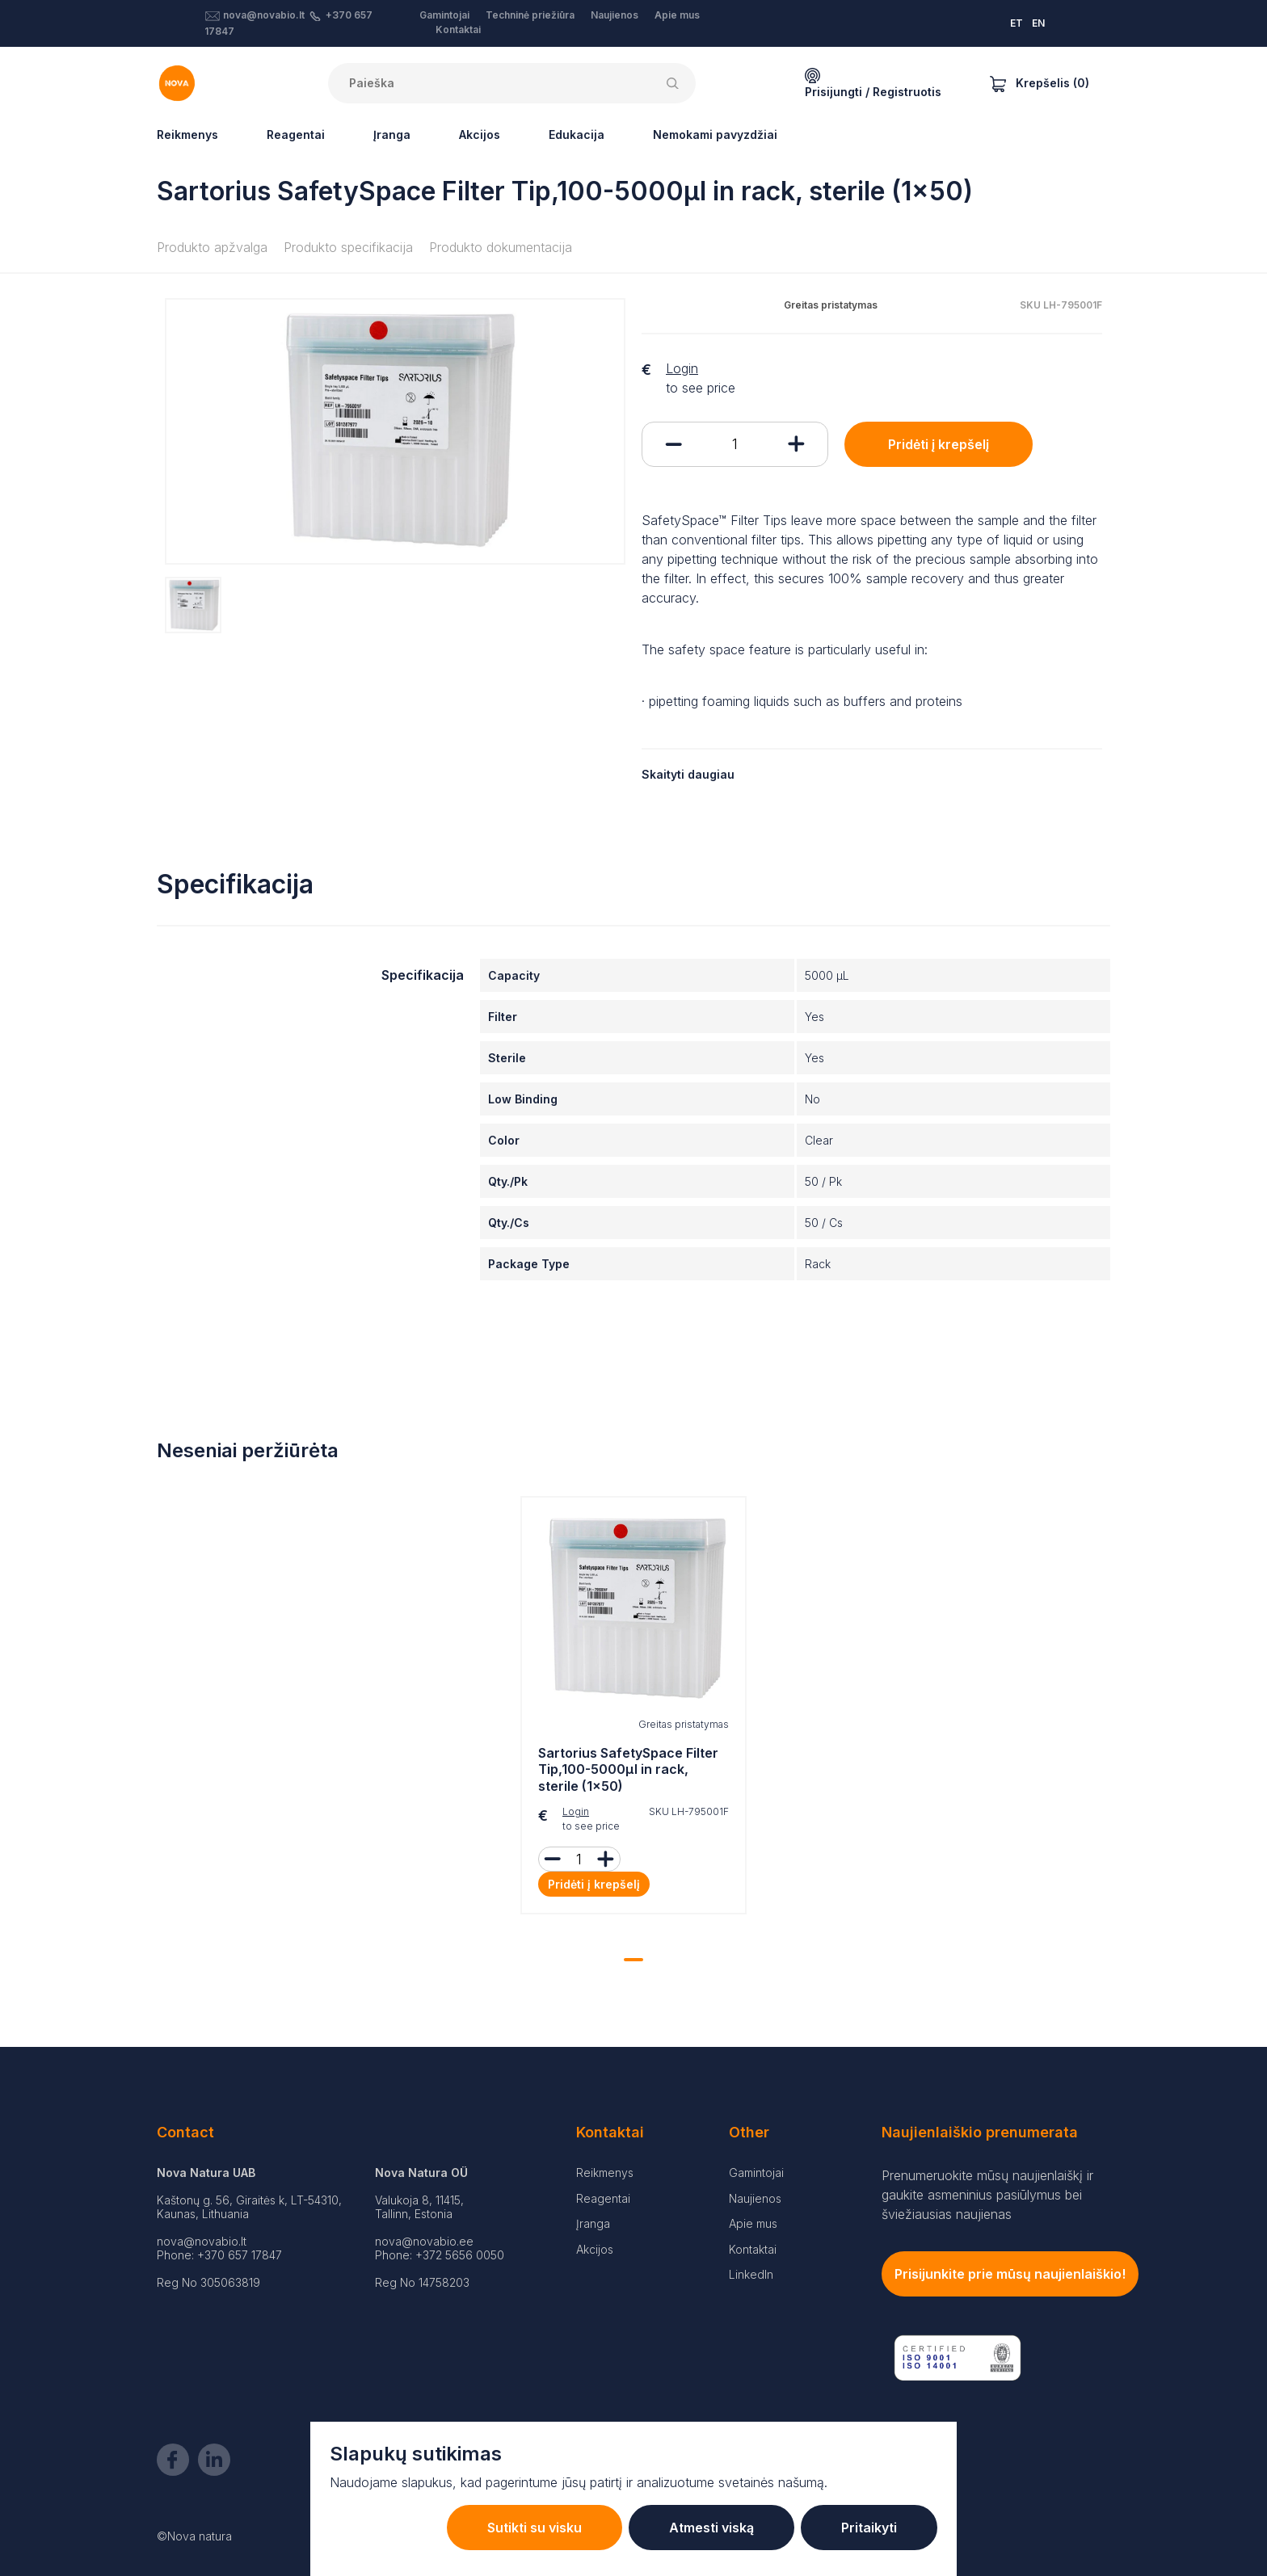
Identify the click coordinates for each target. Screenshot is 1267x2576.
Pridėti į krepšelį (938, 444)
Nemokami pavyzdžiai (715, 134)
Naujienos (614, 15)
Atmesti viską (711, 2527)
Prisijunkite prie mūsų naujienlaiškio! (1010, 2274)
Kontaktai (458, 29)
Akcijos (479, 134)
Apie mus (677, 15)
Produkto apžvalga (212, 247)
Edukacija (576, 134)
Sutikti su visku (534, 2527)
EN (1038, 23)
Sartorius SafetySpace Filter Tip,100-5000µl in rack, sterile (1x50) (628, 1770)
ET (1016, 23)
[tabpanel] (633, 1709)
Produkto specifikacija (348, 247)
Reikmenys (187, 134)
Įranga (391, 134)
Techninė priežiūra (530, 15)
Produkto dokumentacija (500, 247)
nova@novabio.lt (264, 15)
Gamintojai (444, 15)
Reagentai (296, 134)
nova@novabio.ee (424, 2241)
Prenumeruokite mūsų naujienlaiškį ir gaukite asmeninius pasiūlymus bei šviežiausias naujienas (987, 2194)
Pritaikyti (869, 2527)
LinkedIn (751, 2274)
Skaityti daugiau (688, 774)
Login (682, 368)
